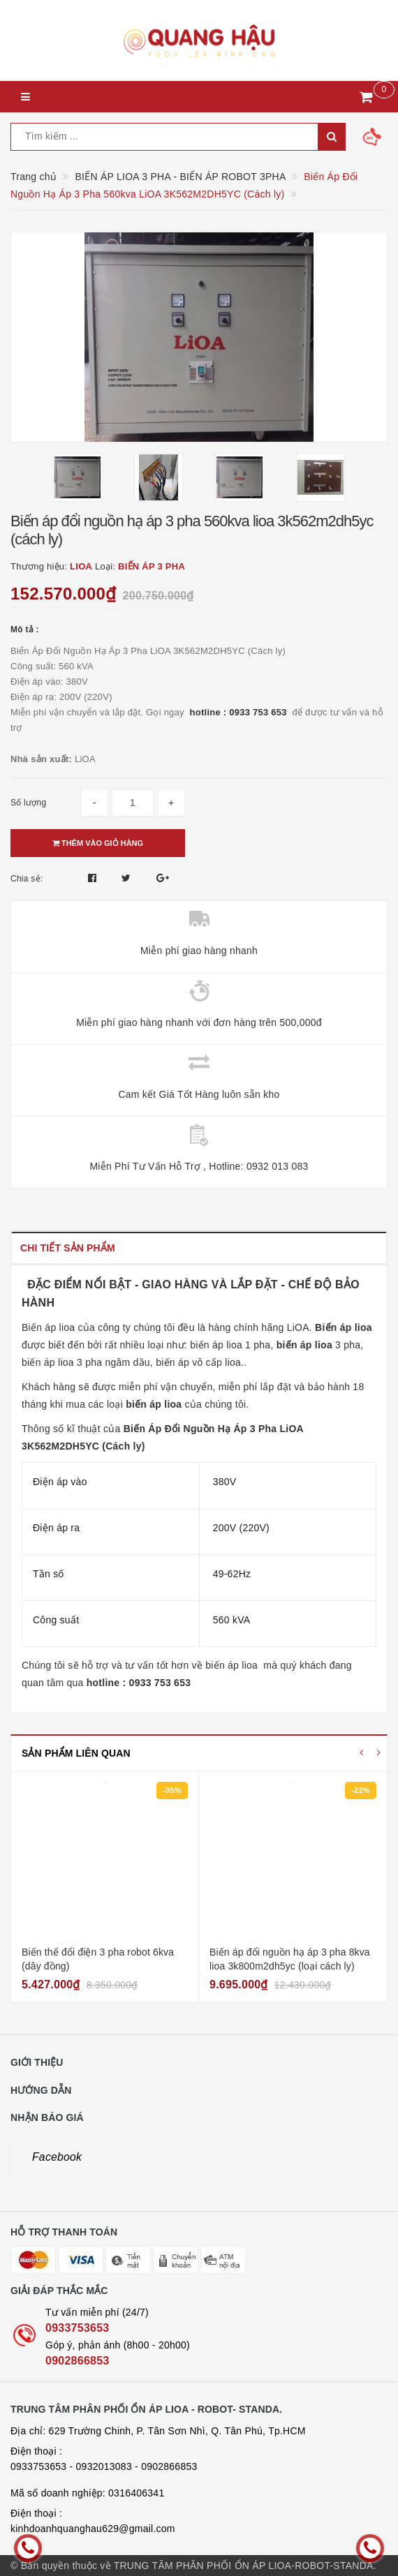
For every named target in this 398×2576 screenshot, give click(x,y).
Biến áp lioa (48, 1327)
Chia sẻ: (26, 879)
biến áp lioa (231, 1665)
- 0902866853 (166, 2466)
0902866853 (77, 2361)
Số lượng (28, 802)
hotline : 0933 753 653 (241, 712)
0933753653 (77, 2328)
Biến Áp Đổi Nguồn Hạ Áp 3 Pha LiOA (215, 1428)
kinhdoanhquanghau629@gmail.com (92, 2528)
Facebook (57, 2157)
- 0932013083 (101, 2466)
